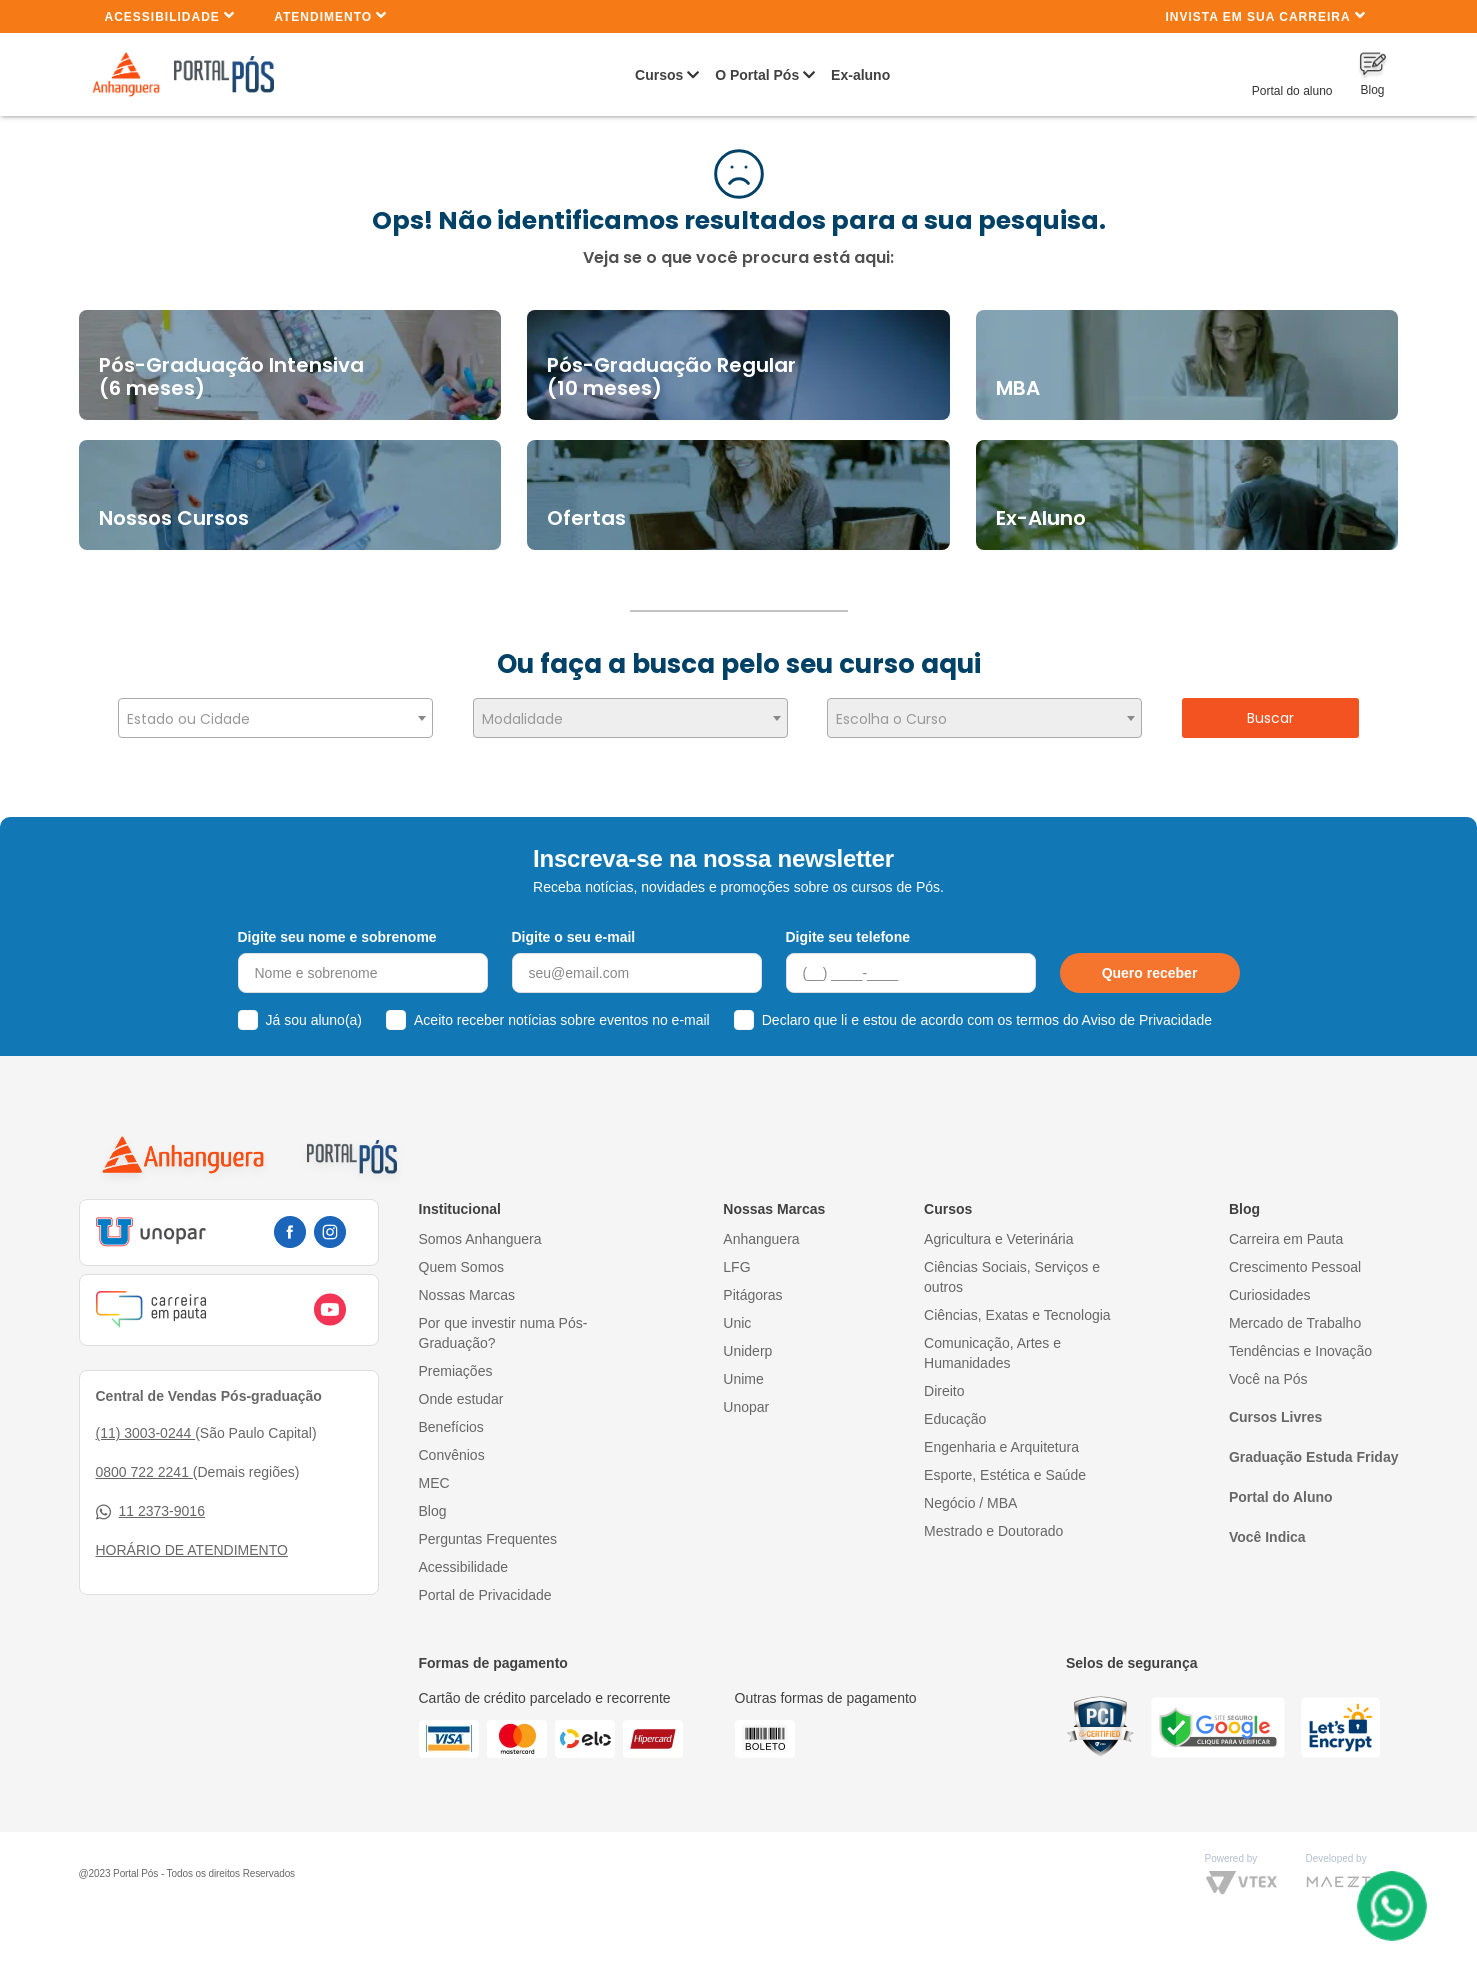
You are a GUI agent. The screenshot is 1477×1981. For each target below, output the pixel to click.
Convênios (452, 1446)
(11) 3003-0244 (146, 1425)
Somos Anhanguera (480, 1230)
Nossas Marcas (467, 1286)
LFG (736, 1258)
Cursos (659, 75)
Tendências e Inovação (1300, 1342)
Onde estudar (461, 1390)
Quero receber (1150, 965)
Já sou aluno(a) (314, 1012)
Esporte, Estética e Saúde (1005, 1466)
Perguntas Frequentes (488, 1530)
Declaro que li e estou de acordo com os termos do (987, 1012)
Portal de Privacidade (485, 1586)
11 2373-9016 (150, 1503)
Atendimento (330, 15)
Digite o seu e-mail (574, 928)
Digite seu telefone (848, 928)
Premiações (456, 1362)
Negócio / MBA (970, 1494)
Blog (433, 1502)
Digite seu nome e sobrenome (337, 928)
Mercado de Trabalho (1295, 1314)
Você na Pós (1268, 1370)
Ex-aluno (860, 75)
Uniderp (747, 1342)
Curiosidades (1270, 1286)
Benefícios (451, 1418)
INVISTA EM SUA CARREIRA (1265, 15)
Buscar (1270, 718)
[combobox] (275, 718)
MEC (434, 1474)
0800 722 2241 (144, 1464)
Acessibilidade (170, 15)
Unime (743, 1370)
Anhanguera (761, 1230)
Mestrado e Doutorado (993, 1522)
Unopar (746, 1398)
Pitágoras (752, 1286)
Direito (944, 1382)
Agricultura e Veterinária (998, 1230)
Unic (737, 1314)
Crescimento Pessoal (1295, 1258)
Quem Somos (462, 1258)
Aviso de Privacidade (1147, 1012)
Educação (955, 1410)
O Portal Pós (757, 75)
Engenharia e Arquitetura (1001, 1438)
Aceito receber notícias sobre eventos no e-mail (562, 1012)
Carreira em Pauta (1286, 1230)
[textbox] (275, 719)
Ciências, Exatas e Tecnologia (1017, 1306)
